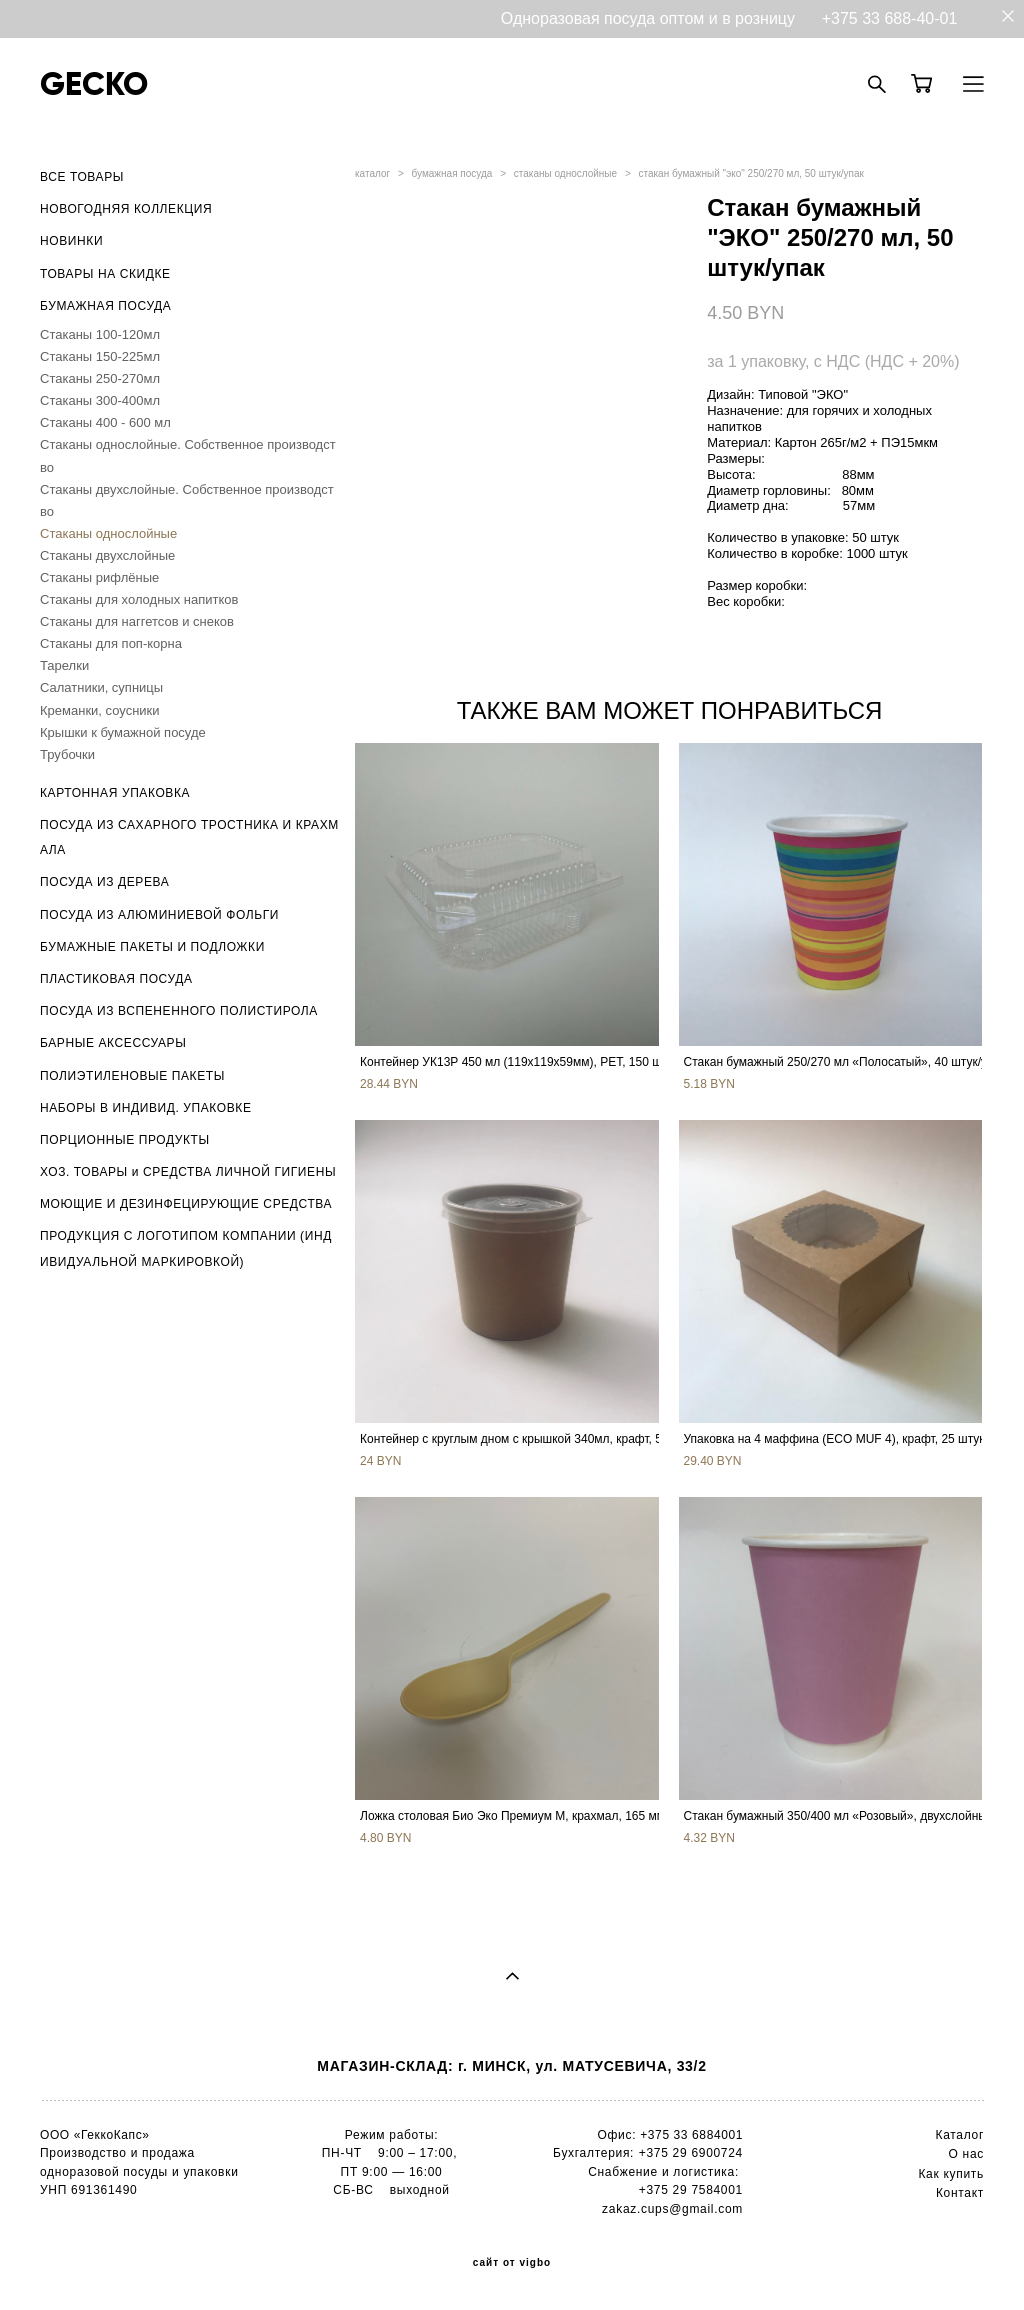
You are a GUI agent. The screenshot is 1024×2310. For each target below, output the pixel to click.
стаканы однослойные (565, 173)
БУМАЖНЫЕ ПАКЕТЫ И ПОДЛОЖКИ (152, 947)
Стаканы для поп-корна (111, 643)
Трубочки (67, 754)
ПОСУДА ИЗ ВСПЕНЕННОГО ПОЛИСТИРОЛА (179, 1011)
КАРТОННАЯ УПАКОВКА (115, 793)
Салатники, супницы (101, 687)
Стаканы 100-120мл (100, 334)
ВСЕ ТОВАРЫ (82, 177)
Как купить (951, 2174)
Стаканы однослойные (108, 533)
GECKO (94, 84)
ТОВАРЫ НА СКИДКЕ (105, 274)
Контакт (960, 2193)
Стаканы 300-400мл (100, 400)
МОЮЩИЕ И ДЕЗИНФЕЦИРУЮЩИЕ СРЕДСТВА (186, 1204)
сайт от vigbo (512, 2263)
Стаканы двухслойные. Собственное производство (187, 500)
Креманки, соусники (100, 710)
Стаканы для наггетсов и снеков (137, 621)
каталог (372, 173)
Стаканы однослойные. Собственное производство (188, 455)
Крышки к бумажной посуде (123, 732)
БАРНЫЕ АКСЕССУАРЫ (113, 1043)
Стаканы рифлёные (99, 577)
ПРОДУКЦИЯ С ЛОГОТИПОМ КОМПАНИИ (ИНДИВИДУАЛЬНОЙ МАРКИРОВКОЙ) (186, 1248)
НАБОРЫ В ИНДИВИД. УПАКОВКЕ (146, 1108)
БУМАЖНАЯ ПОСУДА (105, 306)
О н (959, 2154)
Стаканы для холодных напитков (139, 599)
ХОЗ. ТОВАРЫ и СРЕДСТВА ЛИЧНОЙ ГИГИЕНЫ (188, 1172)
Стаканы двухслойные (107, 555)
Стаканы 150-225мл (100, 356)
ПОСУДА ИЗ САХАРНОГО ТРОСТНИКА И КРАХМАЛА (189, 837)
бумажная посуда (452, 173)
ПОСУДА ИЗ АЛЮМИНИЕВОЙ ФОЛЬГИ (159, 915)
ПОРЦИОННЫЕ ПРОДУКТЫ (125, 1140)
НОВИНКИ (71, 241)
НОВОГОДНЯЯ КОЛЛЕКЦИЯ (126, 209)
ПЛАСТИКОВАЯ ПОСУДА (116, 979)
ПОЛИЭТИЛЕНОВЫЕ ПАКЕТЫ (132, 1076)
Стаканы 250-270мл (100, 378)
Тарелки (64, 665)
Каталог (959, 2135)
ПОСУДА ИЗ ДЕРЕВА (104, 882)
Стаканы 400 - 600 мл (105, 422)
